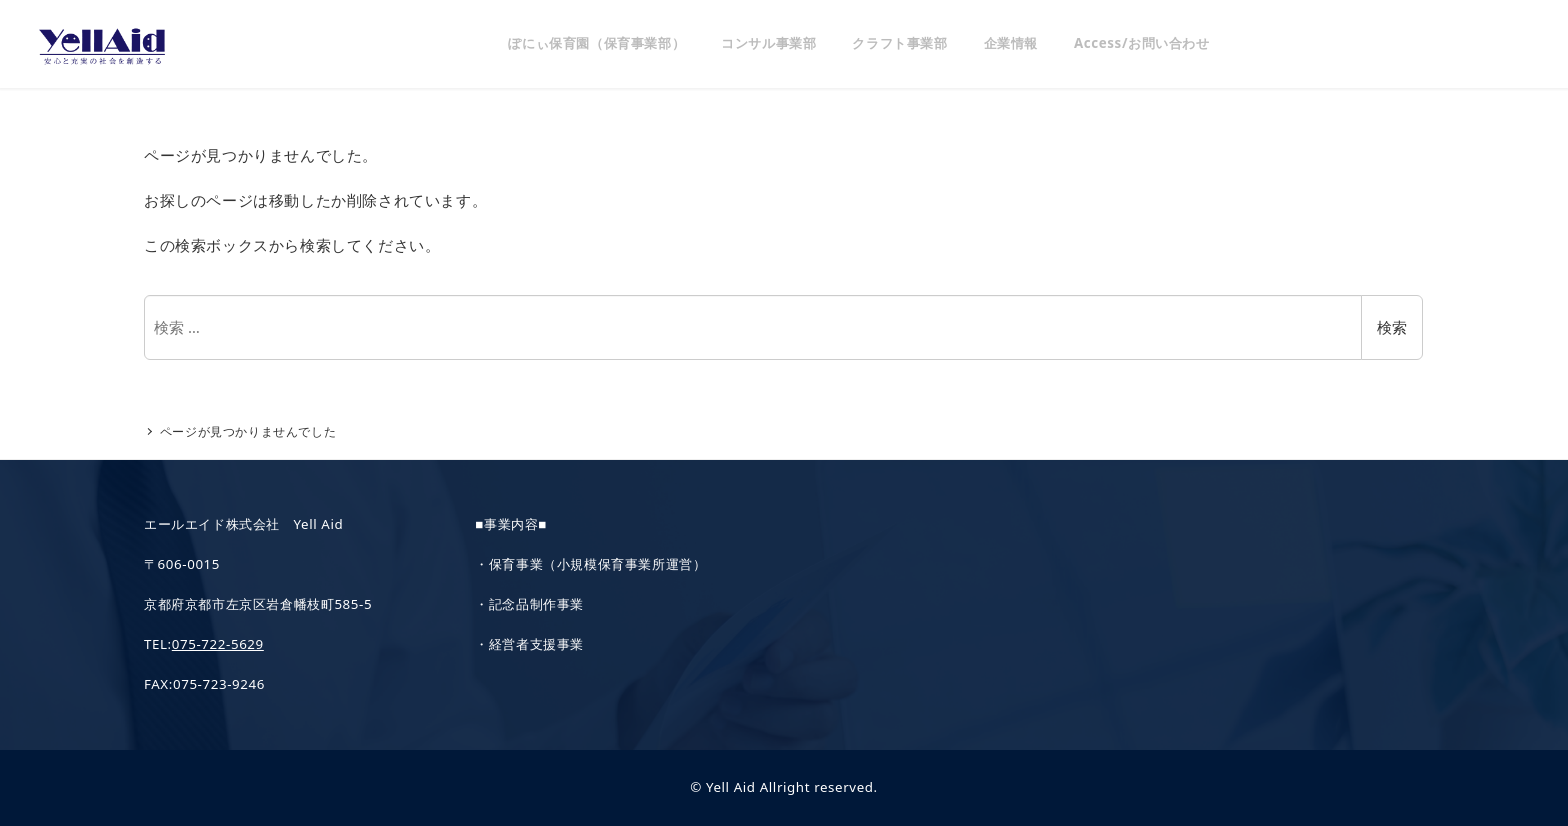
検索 (1392, 327)
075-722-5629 (218, 644)
